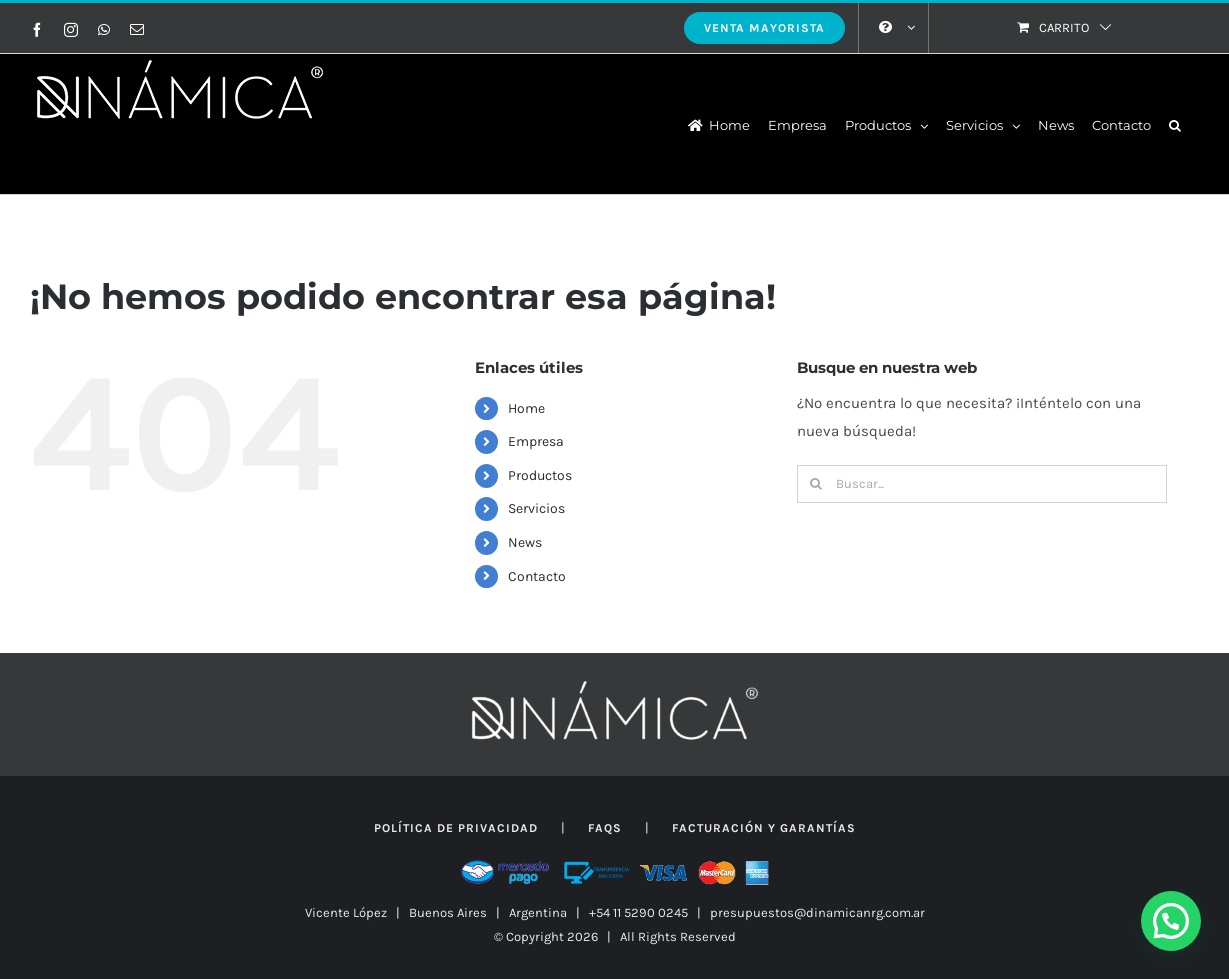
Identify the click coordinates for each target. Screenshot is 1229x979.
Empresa (536, 441)
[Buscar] (816, 484)
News (525, 542)
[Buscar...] (982, 484)
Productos (540, 475)
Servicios (536, 508)
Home (526, 408)
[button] (1175, 124)
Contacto (537, 576)
